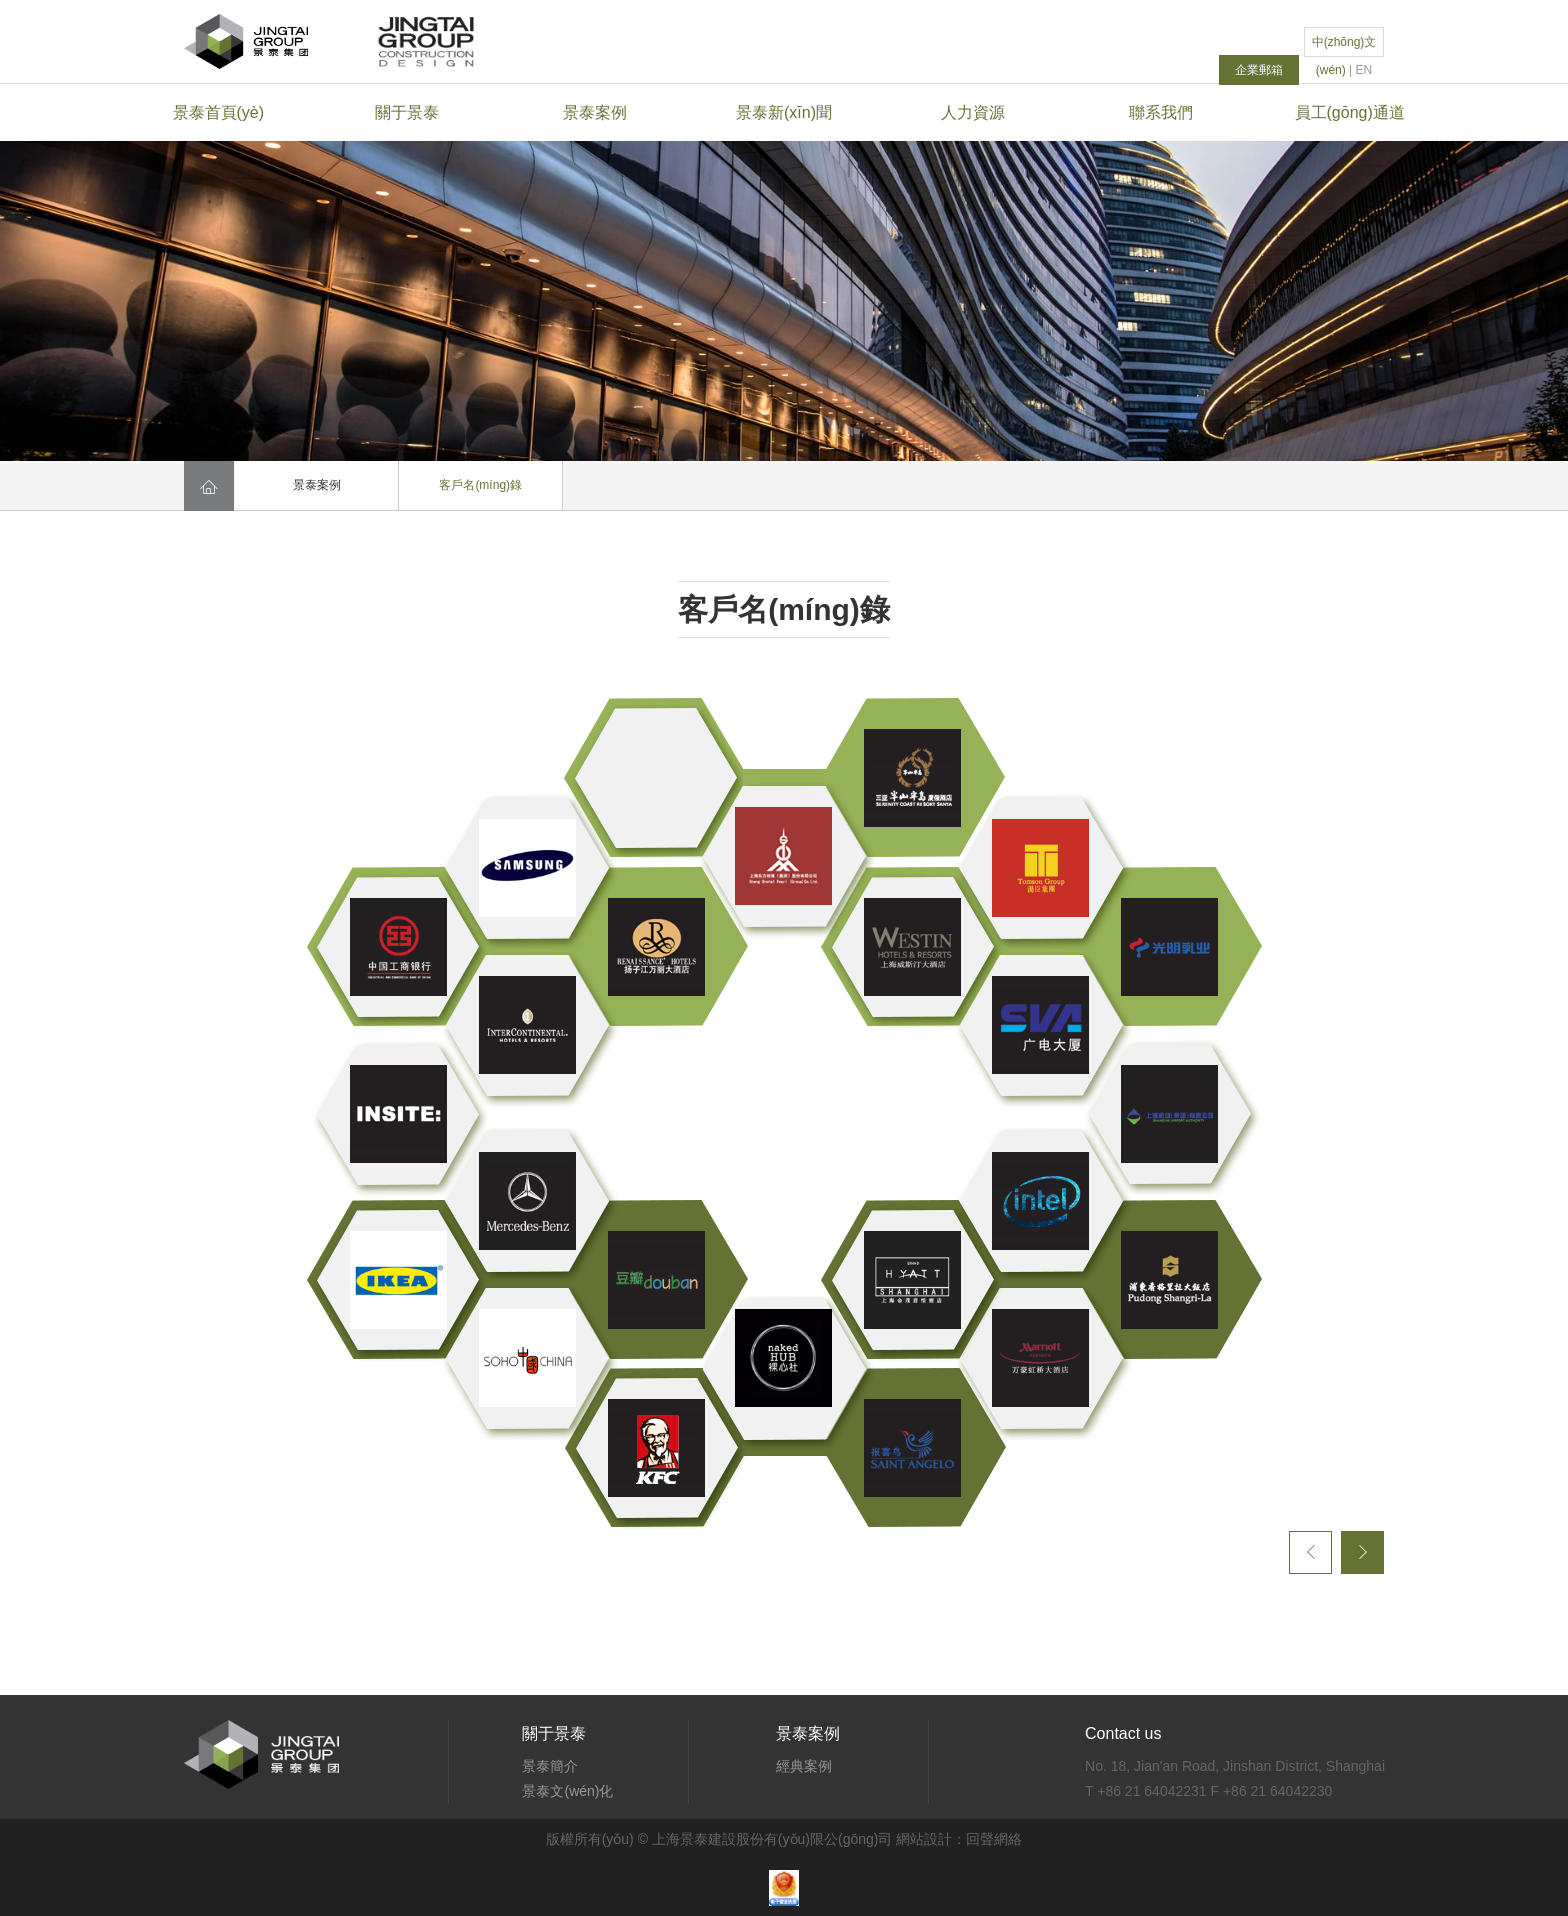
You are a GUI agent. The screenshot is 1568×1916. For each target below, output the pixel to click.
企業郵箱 (1259, 70)
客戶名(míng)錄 (480, 485)
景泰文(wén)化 (567, 1791)
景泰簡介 (550, 1766)
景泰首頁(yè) (219, 112)
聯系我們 (1161, 112)
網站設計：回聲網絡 (959, 1839)
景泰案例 (595, 112)
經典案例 (804, 1766)
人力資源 (973, 112)
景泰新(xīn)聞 (784, 112)
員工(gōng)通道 (1350, 112)
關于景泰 (407, 112)
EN (1364, 70)
